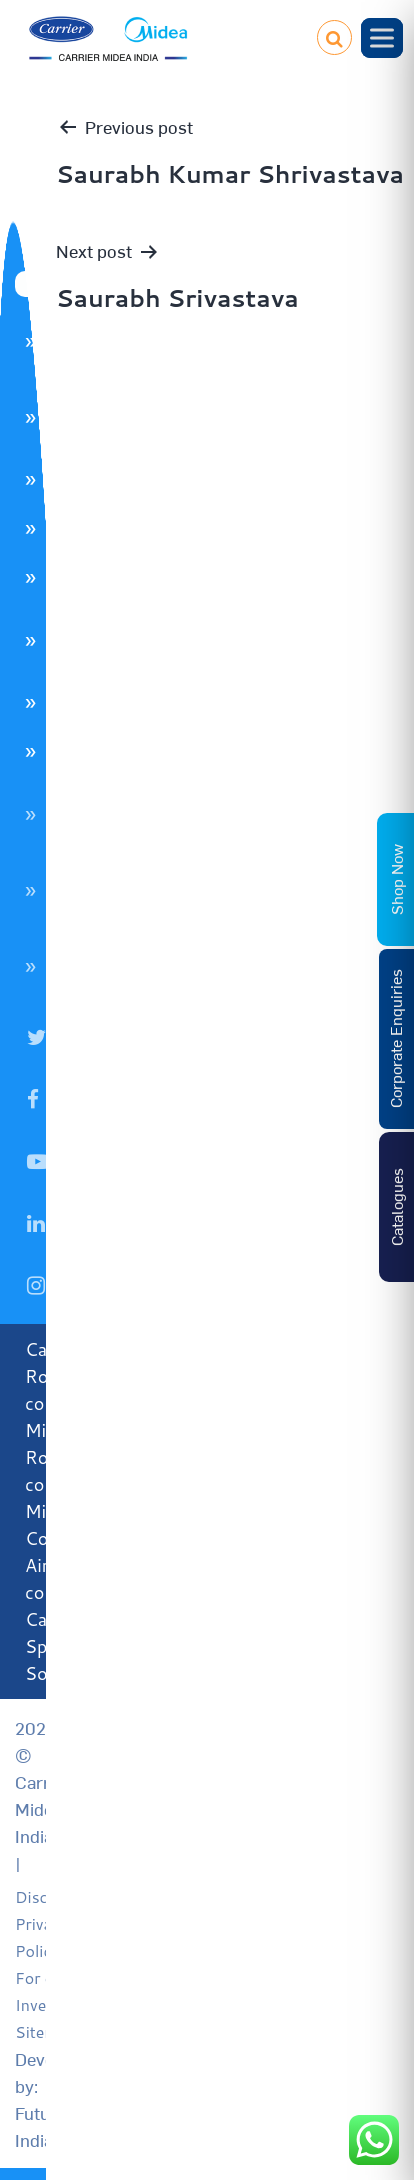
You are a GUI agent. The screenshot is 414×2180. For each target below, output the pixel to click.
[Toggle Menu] (382, 37)
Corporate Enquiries (395, 1038)
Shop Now (396, 879)
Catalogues (396, 1207)
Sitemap (45, 2031)
